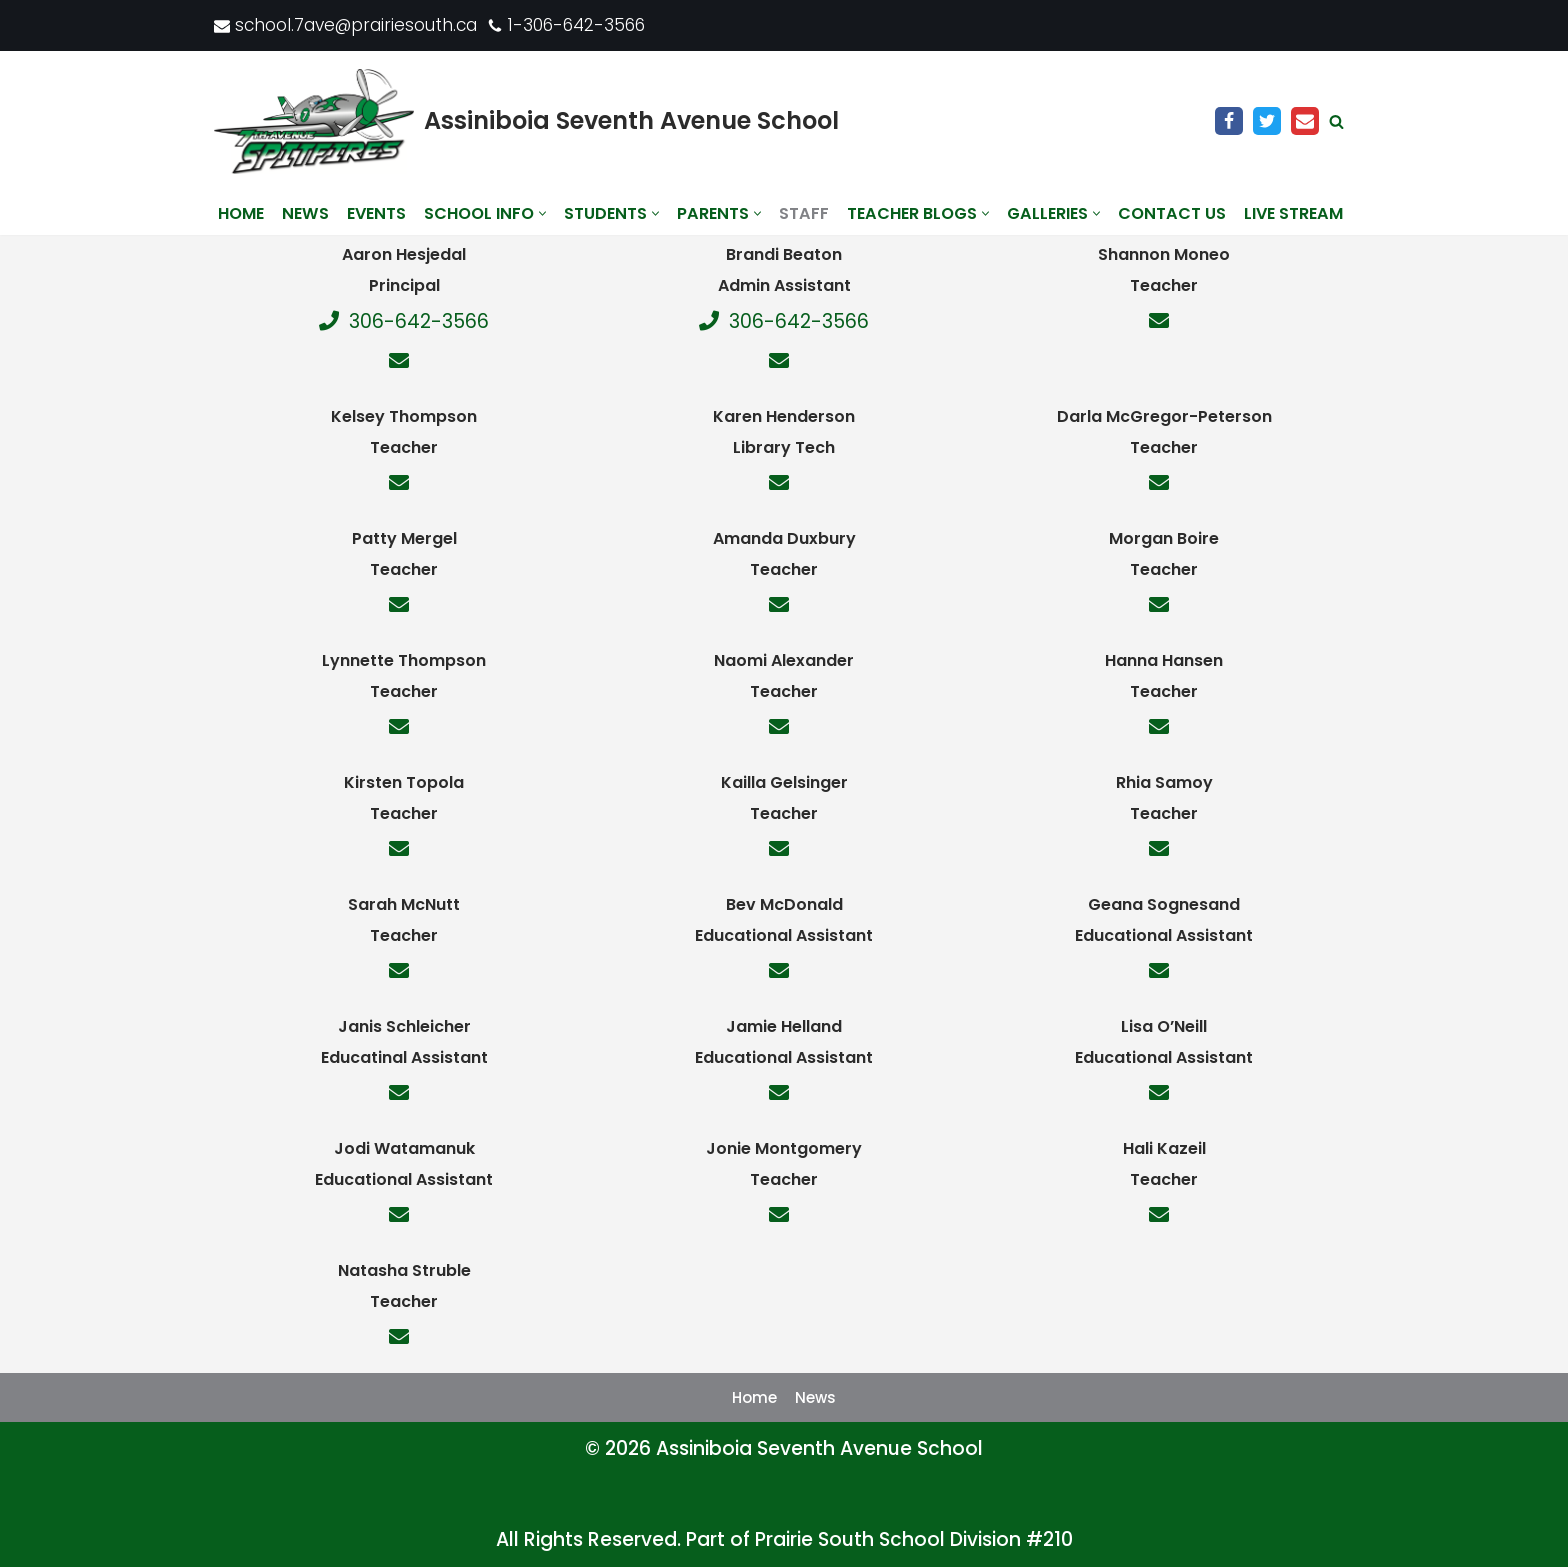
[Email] (1305, 121)
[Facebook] (1229, 121)
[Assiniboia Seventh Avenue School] (526, 121)
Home (241, 213)
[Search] (1336, 121)
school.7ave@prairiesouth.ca (356, 25)
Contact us (1172, 213)
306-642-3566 (404, 321)
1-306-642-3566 (576, 25)
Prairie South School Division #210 (914, 1539)
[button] (542, 213)
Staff (804, 213)
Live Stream (1293, 213)
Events (376, 213)
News (305, 213)
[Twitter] (1267, 121)
